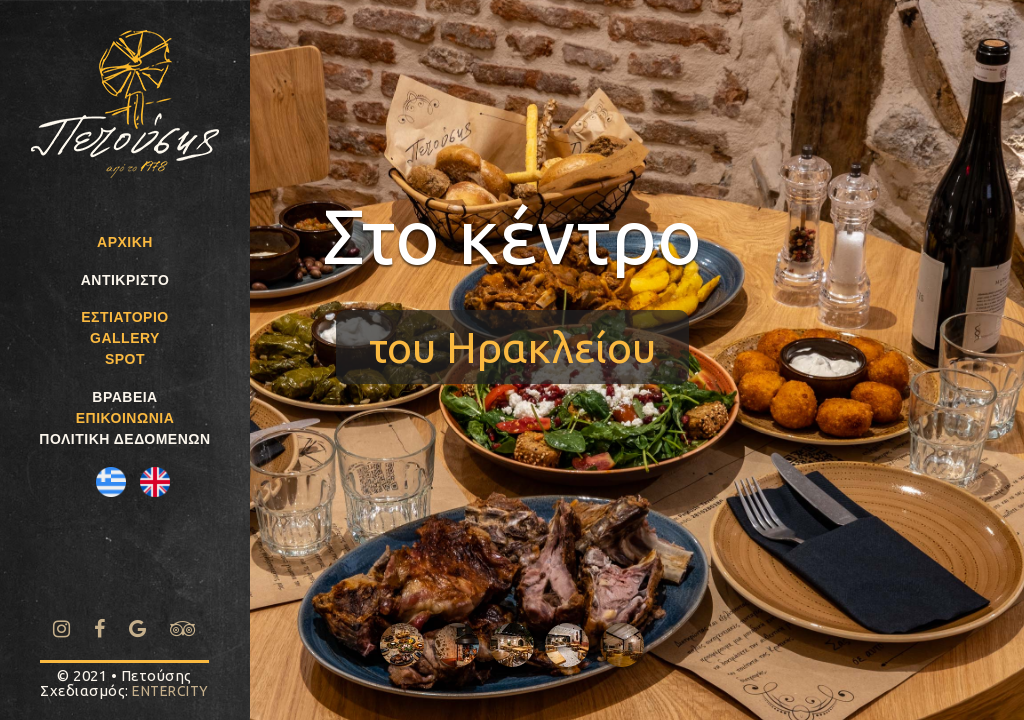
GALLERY (125, 338)
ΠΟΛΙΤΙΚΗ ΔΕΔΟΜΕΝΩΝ (124, 439)
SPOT (125, 359)
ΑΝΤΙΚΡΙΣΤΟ (125, 280)
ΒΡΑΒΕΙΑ (124, 397)
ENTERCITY (170, 691)
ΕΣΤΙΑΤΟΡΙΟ (124, 317)
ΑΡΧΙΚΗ (125, 242)
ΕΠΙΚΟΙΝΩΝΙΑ (125, 418)
